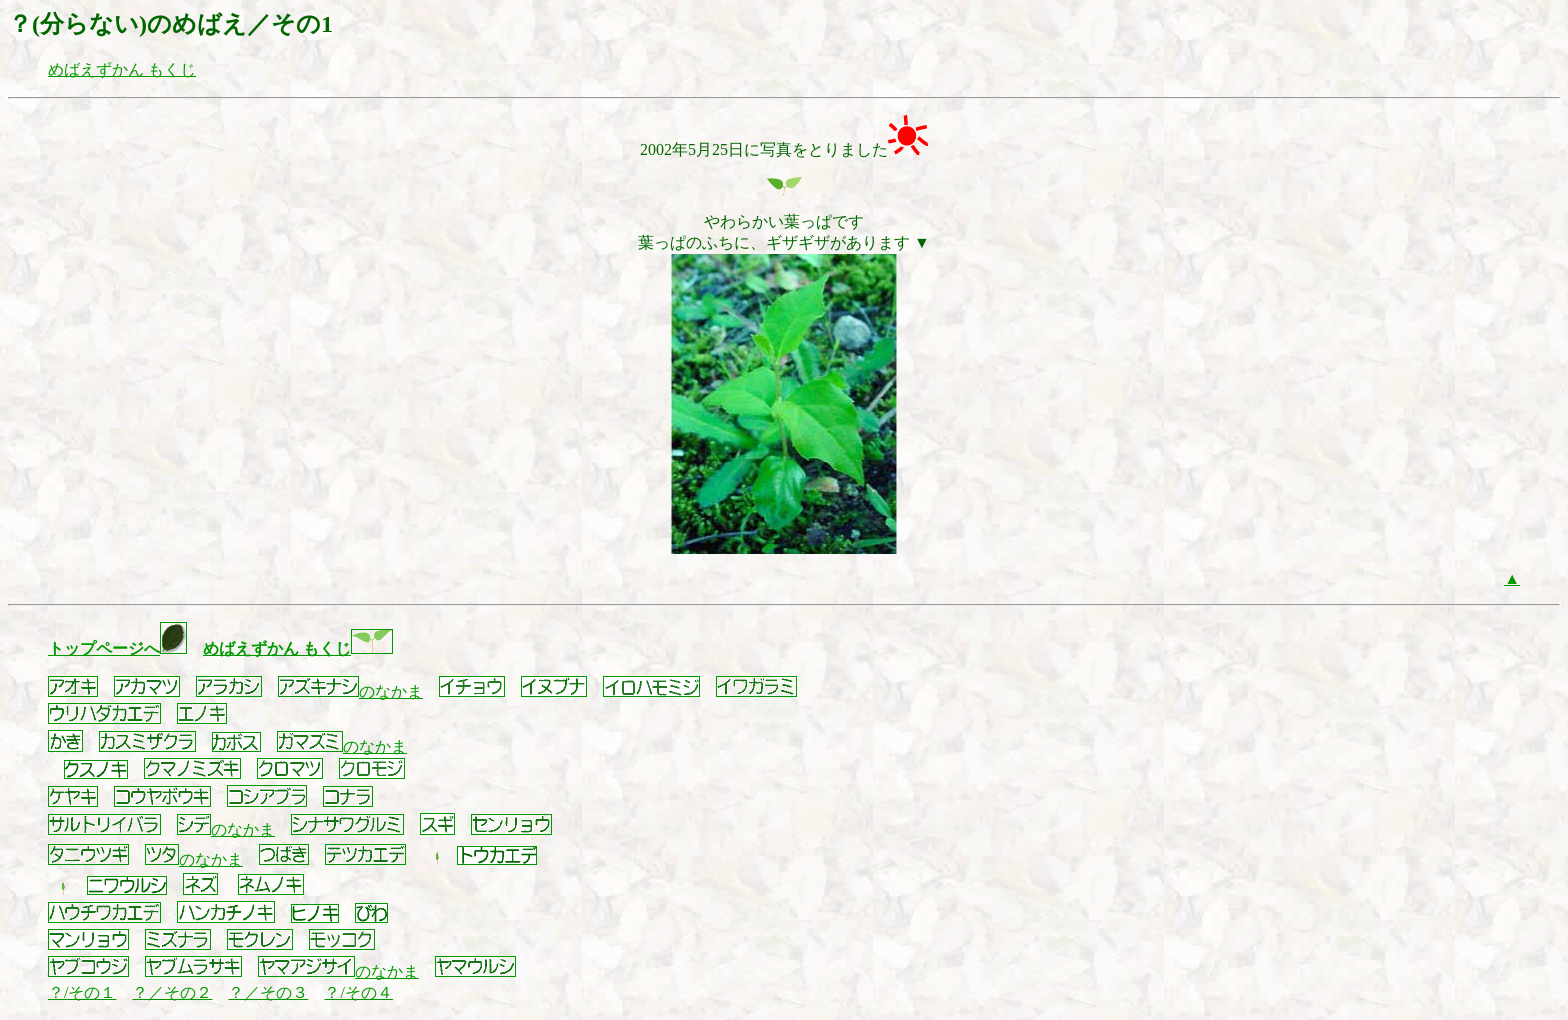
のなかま (350, 691)
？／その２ (172, 992)
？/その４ (358, 992)
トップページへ (117, 648)
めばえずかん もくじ (122, 69)
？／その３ (268, 992)
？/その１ (82, 992)
